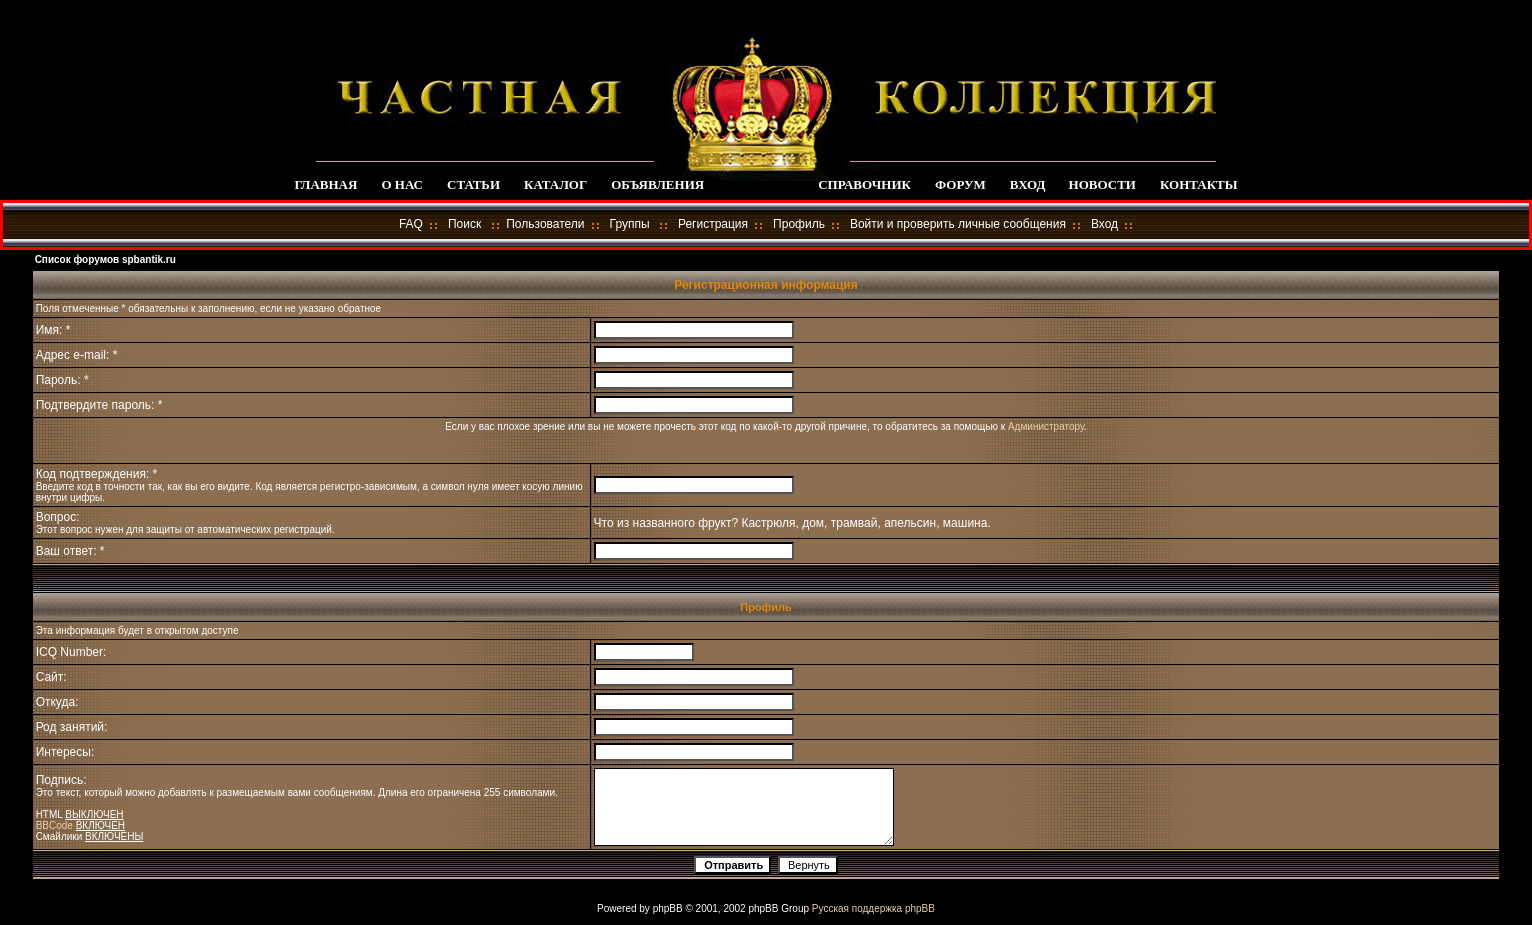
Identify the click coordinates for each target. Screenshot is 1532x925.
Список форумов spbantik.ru (105, 259)
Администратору (1046, 426)
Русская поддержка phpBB (873, 908)
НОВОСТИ (1102, 184)
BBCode (54, 825)
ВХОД (1027, 184)
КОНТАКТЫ (1199, 184)
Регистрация (713, 224)
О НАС (402, 184)
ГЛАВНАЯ (325, 184)
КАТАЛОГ (555, 184)
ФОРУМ (960, 184)
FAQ (411, 224)
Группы (630, 224)
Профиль (799, 224)
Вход (1104, 224)
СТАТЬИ (473, 184)
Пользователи (545, 224)
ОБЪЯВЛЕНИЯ (657, 184)
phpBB (668, 908)
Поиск (464, 224)
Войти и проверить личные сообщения (958, 224)
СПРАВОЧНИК (864, 184)
